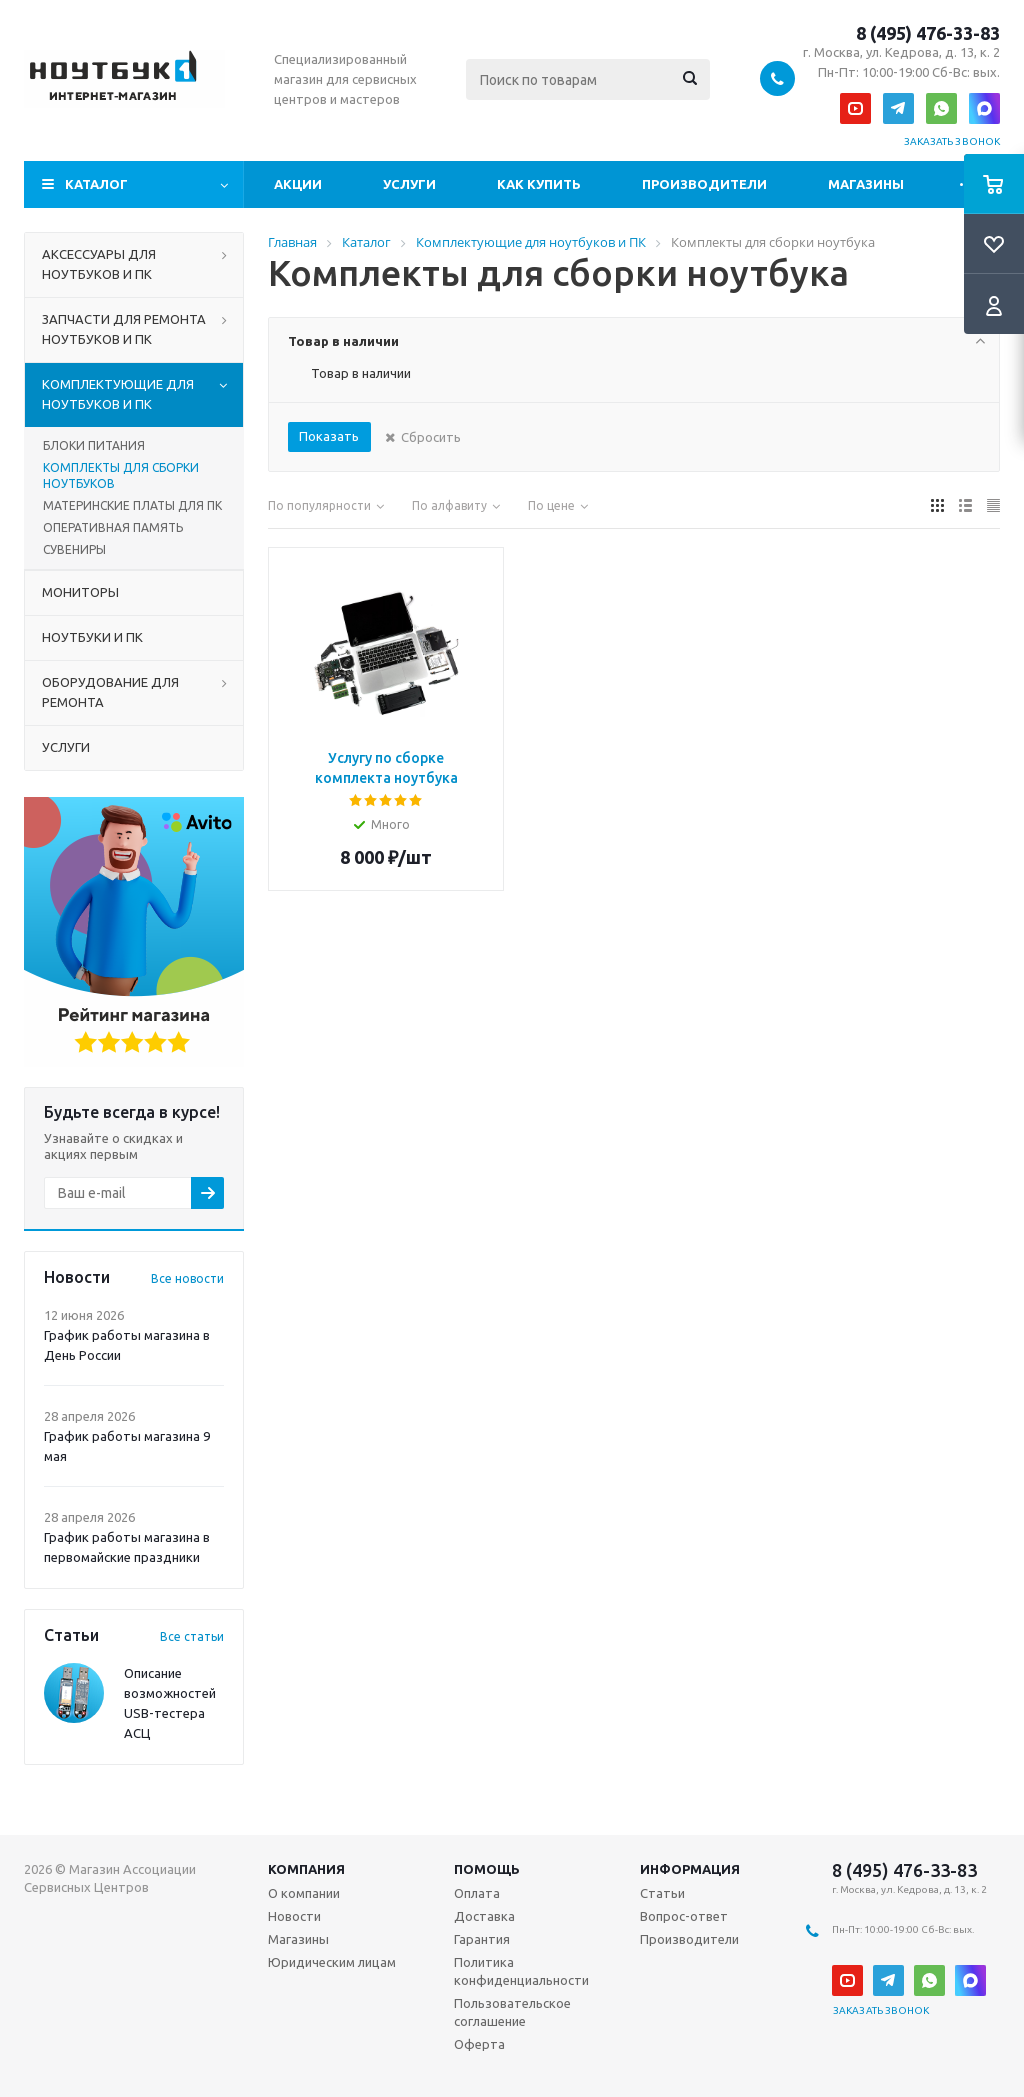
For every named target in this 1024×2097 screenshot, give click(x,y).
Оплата (477, 1893)
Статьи (662, 1893)
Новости (294, 1916)
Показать (329, 436)
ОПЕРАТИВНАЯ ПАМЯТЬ (113, 527)
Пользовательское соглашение (512, 2012)
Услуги (409, 184)
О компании (304, 1893)
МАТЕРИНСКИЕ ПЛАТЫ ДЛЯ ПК (132, 505)
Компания (306, 1869)
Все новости (187, 1278)
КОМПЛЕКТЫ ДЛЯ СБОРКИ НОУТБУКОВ (121, 475)
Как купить (539, 184)
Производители (704, 184)
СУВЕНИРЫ (74, 549)
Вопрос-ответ (684, 1916)
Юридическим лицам (332, 1962)
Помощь (487, 1869)
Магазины (866, 184)
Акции (298, 184)
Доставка (484, 1916)
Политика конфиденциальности (521, 1971)
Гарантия (482, 1939)
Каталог (96, 184)
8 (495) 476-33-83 (928, 33)
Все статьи (192, 1636)
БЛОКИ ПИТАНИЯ (94, 445)
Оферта (479, 2044)
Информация (690, 1869)
